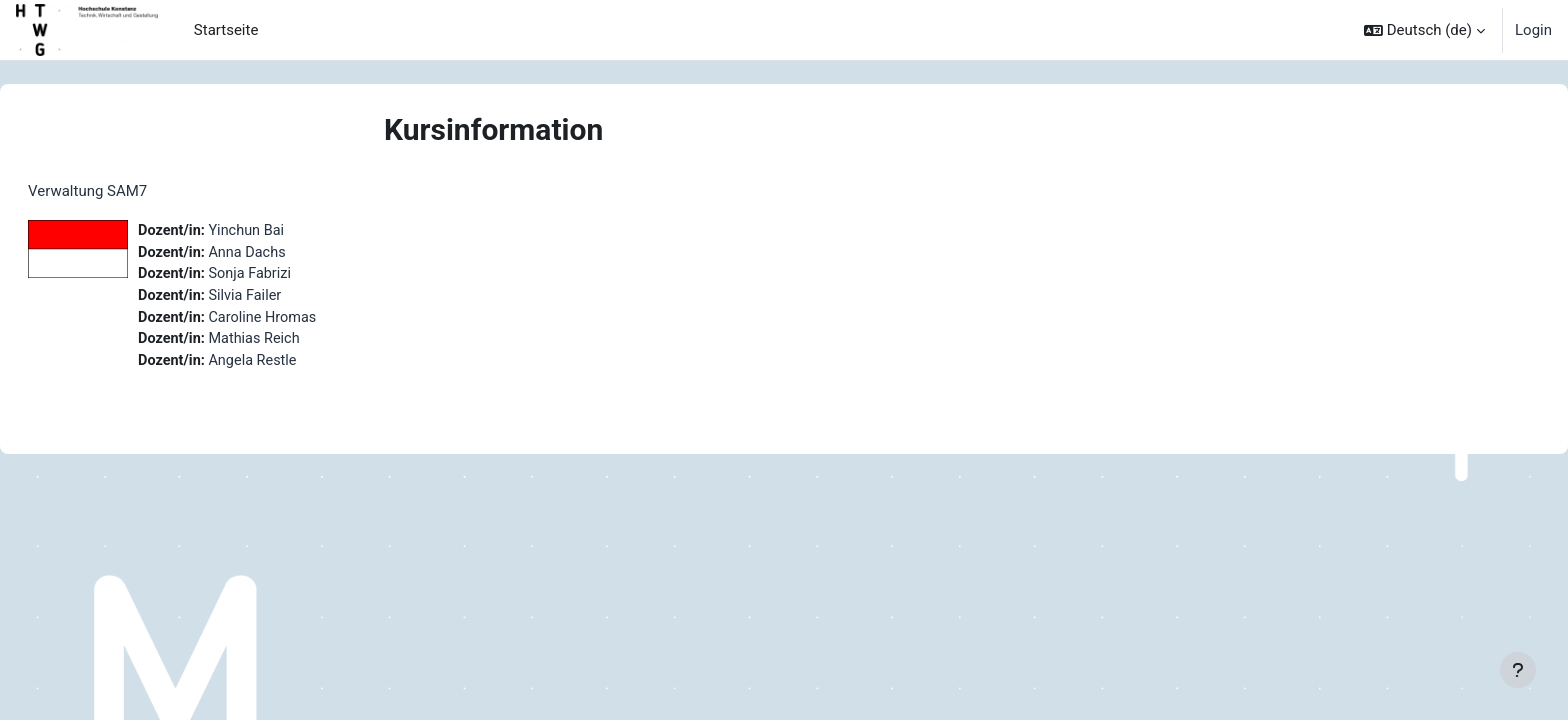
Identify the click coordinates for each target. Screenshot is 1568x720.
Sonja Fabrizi (302, 276)
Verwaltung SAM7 (135, 191)
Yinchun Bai (298, 231)
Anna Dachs (299, 254)
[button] (1424, 30)
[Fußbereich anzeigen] (1518, 670)
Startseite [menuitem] (226, 30)
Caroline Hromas (315, 321)
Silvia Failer (297, 299)
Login (1533, 30)
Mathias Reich (306, 344)
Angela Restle (304, 366)
